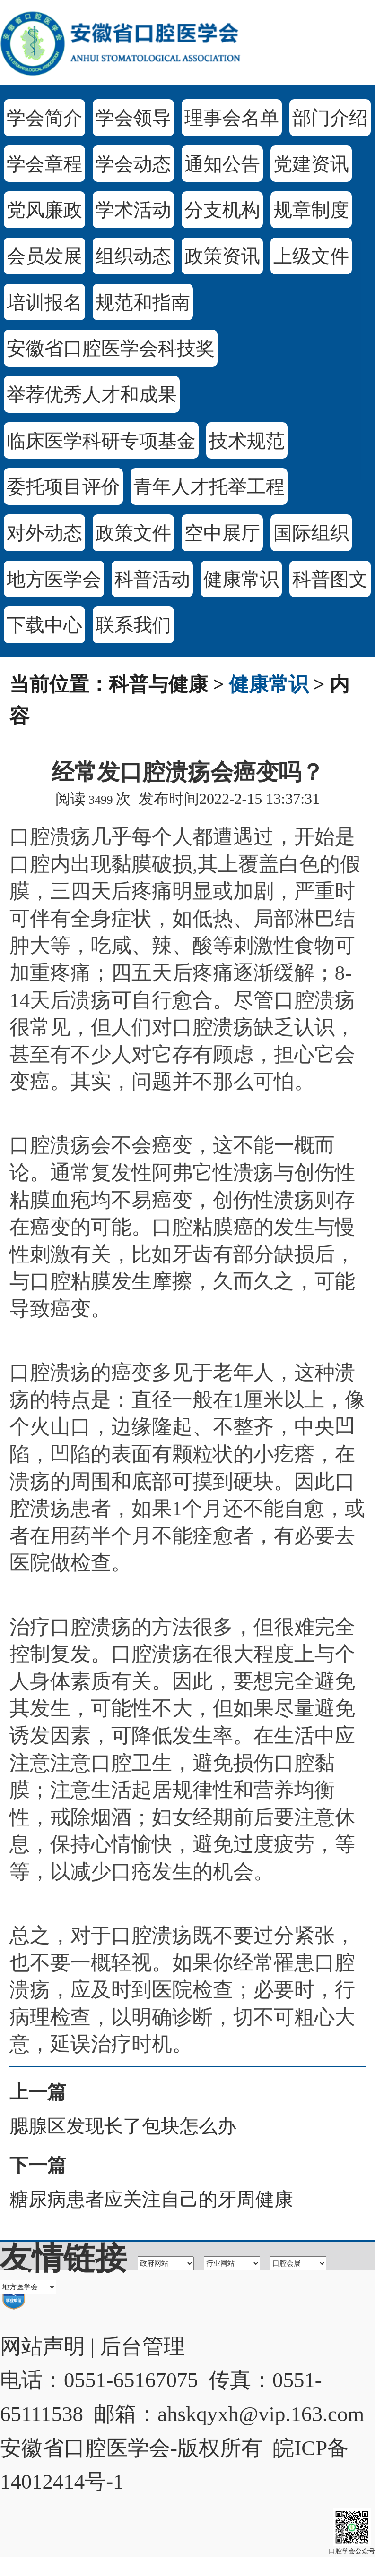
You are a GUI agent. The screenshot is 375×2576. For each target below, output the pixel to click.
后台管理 (142, 2346)
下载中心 (44, 625)
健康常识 (241, 579)
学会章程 (44, 164)
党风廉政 (44, 210)
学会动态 (133, 164)
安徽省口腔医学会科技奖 (111, 348)
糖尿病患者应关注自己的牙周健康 (151, 2199)
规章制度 (311, 210)
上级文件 (311, 256)
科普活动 (152, 579)
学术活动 (133, 210)
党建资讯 (311, 164)
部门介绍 (330, 117)
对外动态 (44, 533)
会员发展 (44, 256)
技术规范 (247, 441)
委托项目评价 (63, 486)
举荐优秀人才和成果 (92, 394)
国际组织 (311, 533)
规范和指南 (143, 302)
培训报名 (44, 302)
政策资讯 (222, 256)
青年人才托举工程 (209, 486)
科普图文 (330, 579)
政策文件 (133, 533)
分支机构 (222, 210)
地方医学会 (54, 579)
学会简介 (44, 117)
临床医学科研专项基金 (101, 441)
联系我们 (133, 625)
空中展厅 (222, 533)
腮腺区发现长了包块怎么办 (122, 2126)
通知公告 (222, 164)
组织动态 (133, 256)
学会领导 (133, 117)
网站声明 (42, 2346)
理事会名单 (231, 117)
